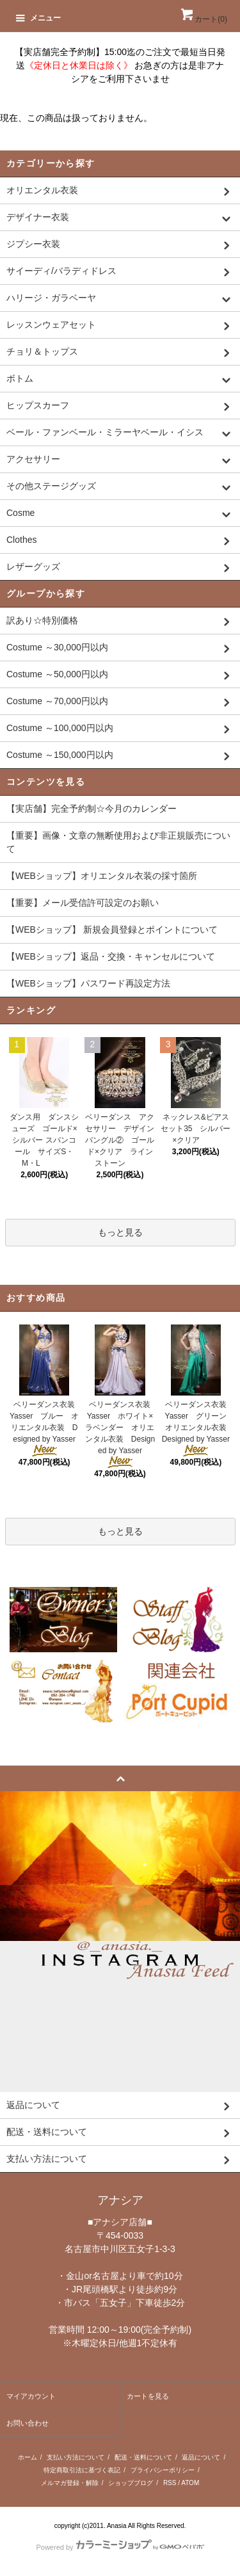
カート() (203, 19)
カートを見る (148, 2396)
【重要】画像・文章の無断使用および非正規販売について (118, 842)
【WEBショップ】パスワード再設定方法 (88, 983)
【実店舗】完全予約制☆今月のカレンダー (91, 808)
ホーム (27, 2457)
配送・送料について (143, 2457)
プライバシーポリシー (163, 2470)
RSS (170, 2482)
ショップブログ (130, 2482)
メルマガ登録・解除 (70, 2482)
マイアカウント (31, 2396)
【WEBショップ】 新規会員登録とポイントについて (112, 929)
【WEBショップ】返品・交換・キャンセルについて (110, 956)
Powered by (120, 2547)
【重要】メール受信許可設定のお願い (82, 903)
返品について (201, 2457)
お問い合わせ (27, 2423)
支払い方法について (75, 2457)
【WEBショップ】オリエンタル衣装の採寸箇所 (101, 876)
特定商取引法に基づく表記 (82, 2470)
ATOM (190, 2482)
